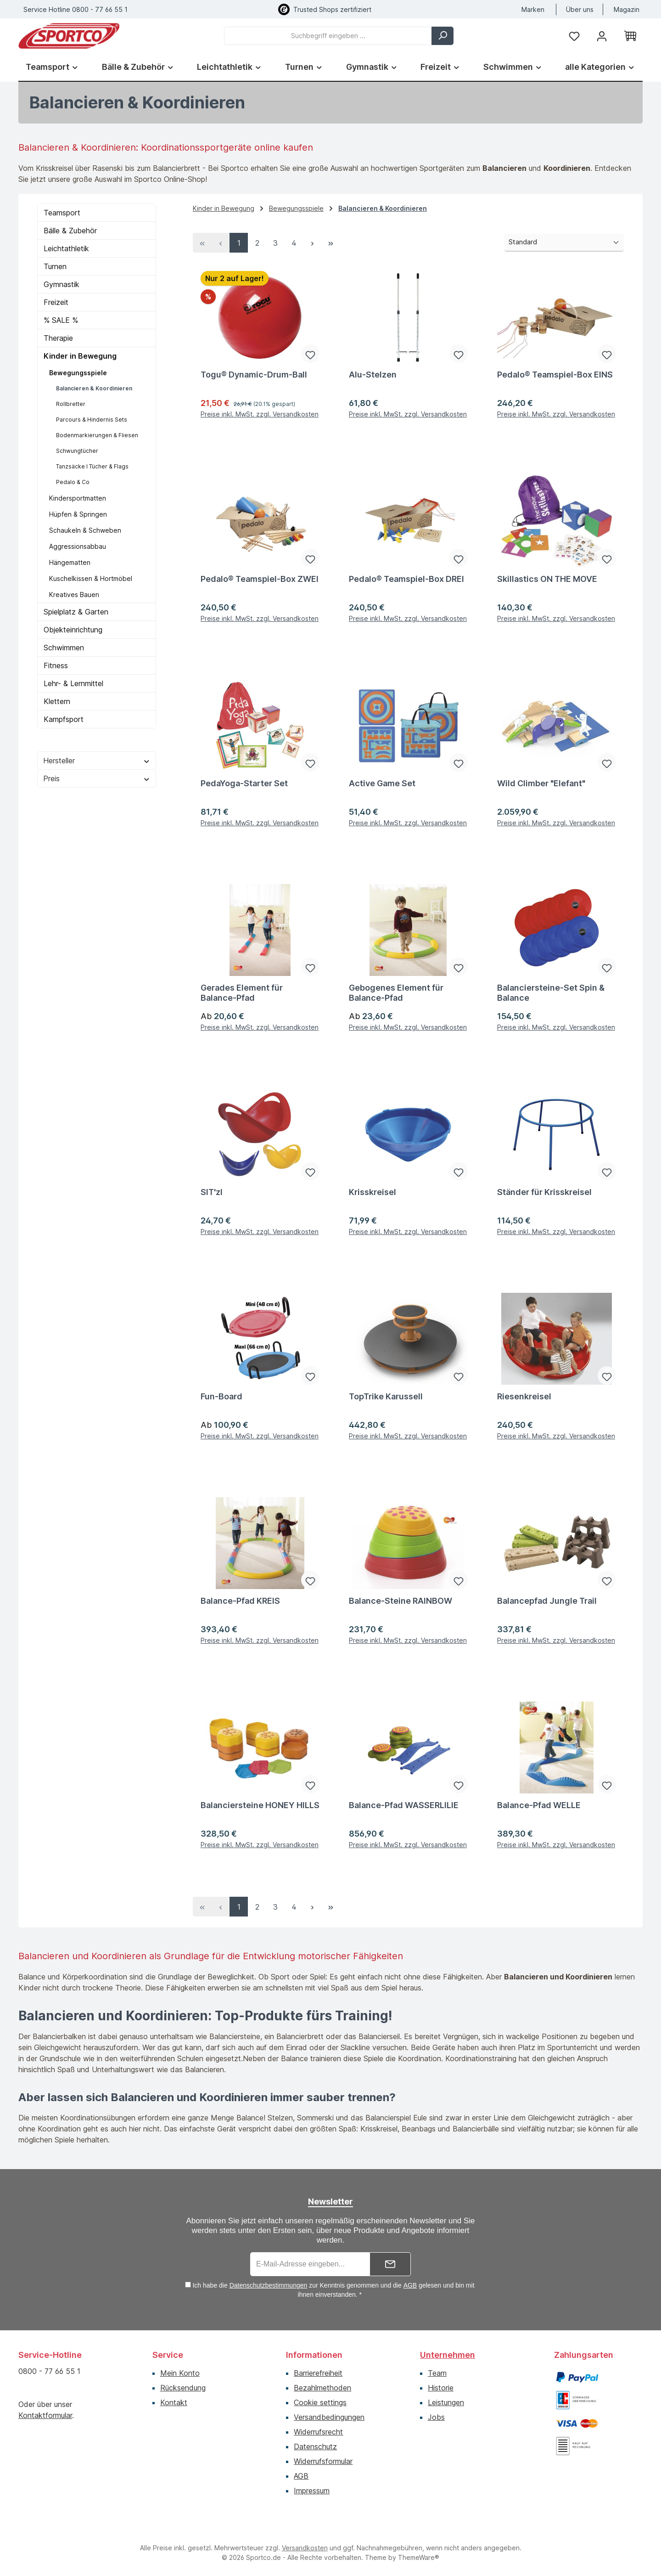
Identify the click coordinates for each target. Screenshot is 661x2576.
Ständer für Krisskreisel (544, 1192)
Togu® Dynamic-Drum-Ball (254, 374)
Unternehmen (447, 2355)
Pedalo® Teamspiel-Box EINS (555, 374)
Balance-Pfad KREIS (240, 1601)
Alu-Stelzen (373, 374)
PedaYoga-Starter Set (244, 783)
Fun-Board (221, 1396)
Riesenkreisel (524, 1396)
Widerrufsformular (323, 2461)
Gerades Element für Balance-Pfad (242, 993)
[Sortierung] (564, 243)
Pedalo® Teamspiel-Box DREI (406, 579)
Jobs (436, 2417)
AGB (410, 2285)
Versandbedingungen (329, 2417)
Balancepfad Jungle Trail (547, 1601)
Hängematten (69, 562)
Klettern (57, 701)
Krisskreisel (372, 1192)
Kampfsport (64, 719)
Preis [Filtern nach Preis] (96, 778)
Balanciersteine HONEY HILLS (260, 1805)
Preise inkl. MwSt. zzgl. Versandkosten (260, 415)
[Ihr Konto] (601, 35)
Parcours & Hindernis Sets (91, 419)
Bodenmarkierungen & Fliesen (97, 435)
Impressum (312, 2490)
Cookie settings (320, 2402)
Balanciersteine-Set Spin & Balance (551, 993)
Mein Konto (180, 2373)
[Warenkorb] (630, 36)
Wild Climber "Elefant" (541, 783)
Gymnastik (61, 284)
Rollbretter (70, 403)
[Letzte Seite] (330, 243)
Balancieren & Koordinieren (94, 388)
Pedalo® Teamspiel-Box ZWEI (260, 579)
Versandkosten (305, 2548)
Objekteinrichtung (73, 629)
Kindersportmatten (77, 498)
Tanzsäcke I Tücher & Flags (92, 466)
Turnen (55, 266)
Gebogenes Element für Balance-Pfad (396, 993)
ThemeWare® (418, 2557)
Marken (532, 9)
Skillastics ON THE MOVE (547, 579)
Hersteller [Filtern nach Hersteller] (96, 760)
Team (437, 2373)
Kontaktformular (45, 2415)
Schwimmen (64, 647)
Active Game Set (382, 783)
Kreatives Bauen (74, 594)
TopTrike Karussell (386, 1396)
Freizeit (56, 302)
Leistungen (446, 2402)
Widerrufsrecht (318, 2431)
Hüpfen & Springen (78, 514)
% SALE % (61, 320)
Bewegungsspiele (78, 373)
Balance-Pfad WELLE (539, 1805)
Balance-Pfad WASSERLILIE (404, 1805)
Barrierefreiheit (318, 2373)
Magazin (626, 9)
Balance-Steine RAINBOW (400, 1601)
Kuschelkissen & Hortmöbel (90, 578)
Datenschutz (315, 2446)
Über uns (580, 9)
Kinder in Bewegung (80, 356)
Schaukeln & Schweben (85, 530)
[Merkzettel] (574, 35)
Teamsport (62, 212)
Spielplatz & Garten (76, 611)
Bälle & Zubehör (70, 230)
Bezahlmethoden (322, 2387)
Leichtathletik (66, 248)
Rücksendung (183, 2387)
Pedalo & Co (73, 482)
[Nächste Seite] (312, 243)
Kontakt (173, 2402)
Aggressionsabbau (77, 546)
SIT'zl (212, 1192)
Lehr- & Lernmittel (73, 683)
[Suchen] (442, 36)
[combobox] (328, 36)
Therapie (58, 338)
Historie (441, 2387)
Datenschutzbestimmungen (269, 2285)
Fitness (56, 665)
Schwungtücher (77, 450)
